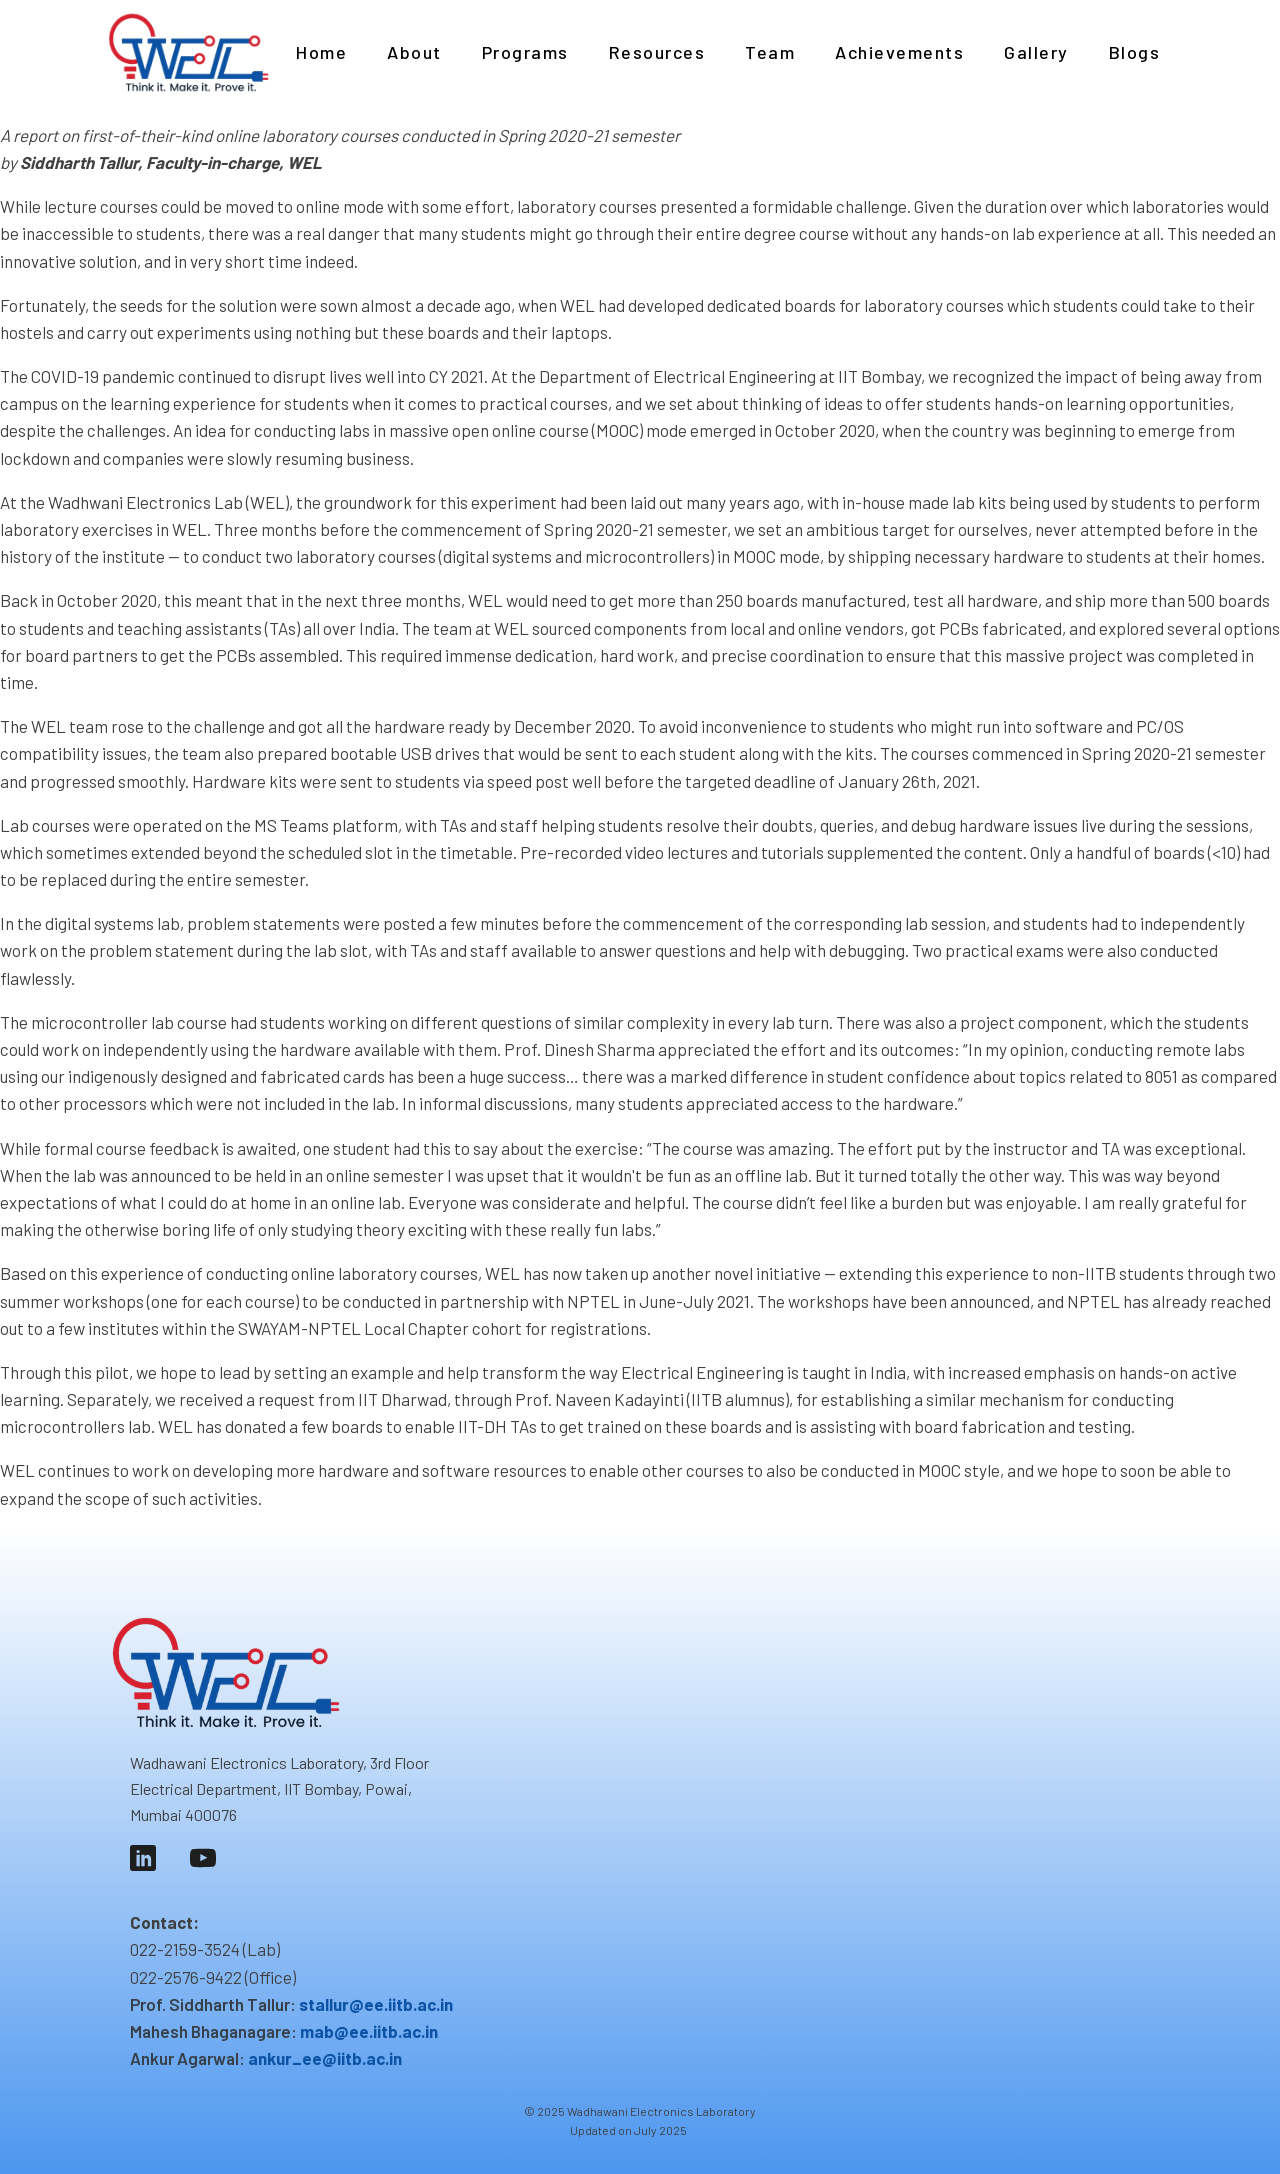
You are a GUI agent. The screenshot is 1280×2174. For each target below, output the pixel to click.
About (414, 52)
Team (770, 52)
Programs (525, 52)
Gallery (1036, 52)
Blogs (1135, 52)
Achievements (899, 52)
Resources (657, 52)
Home (321, 52)
